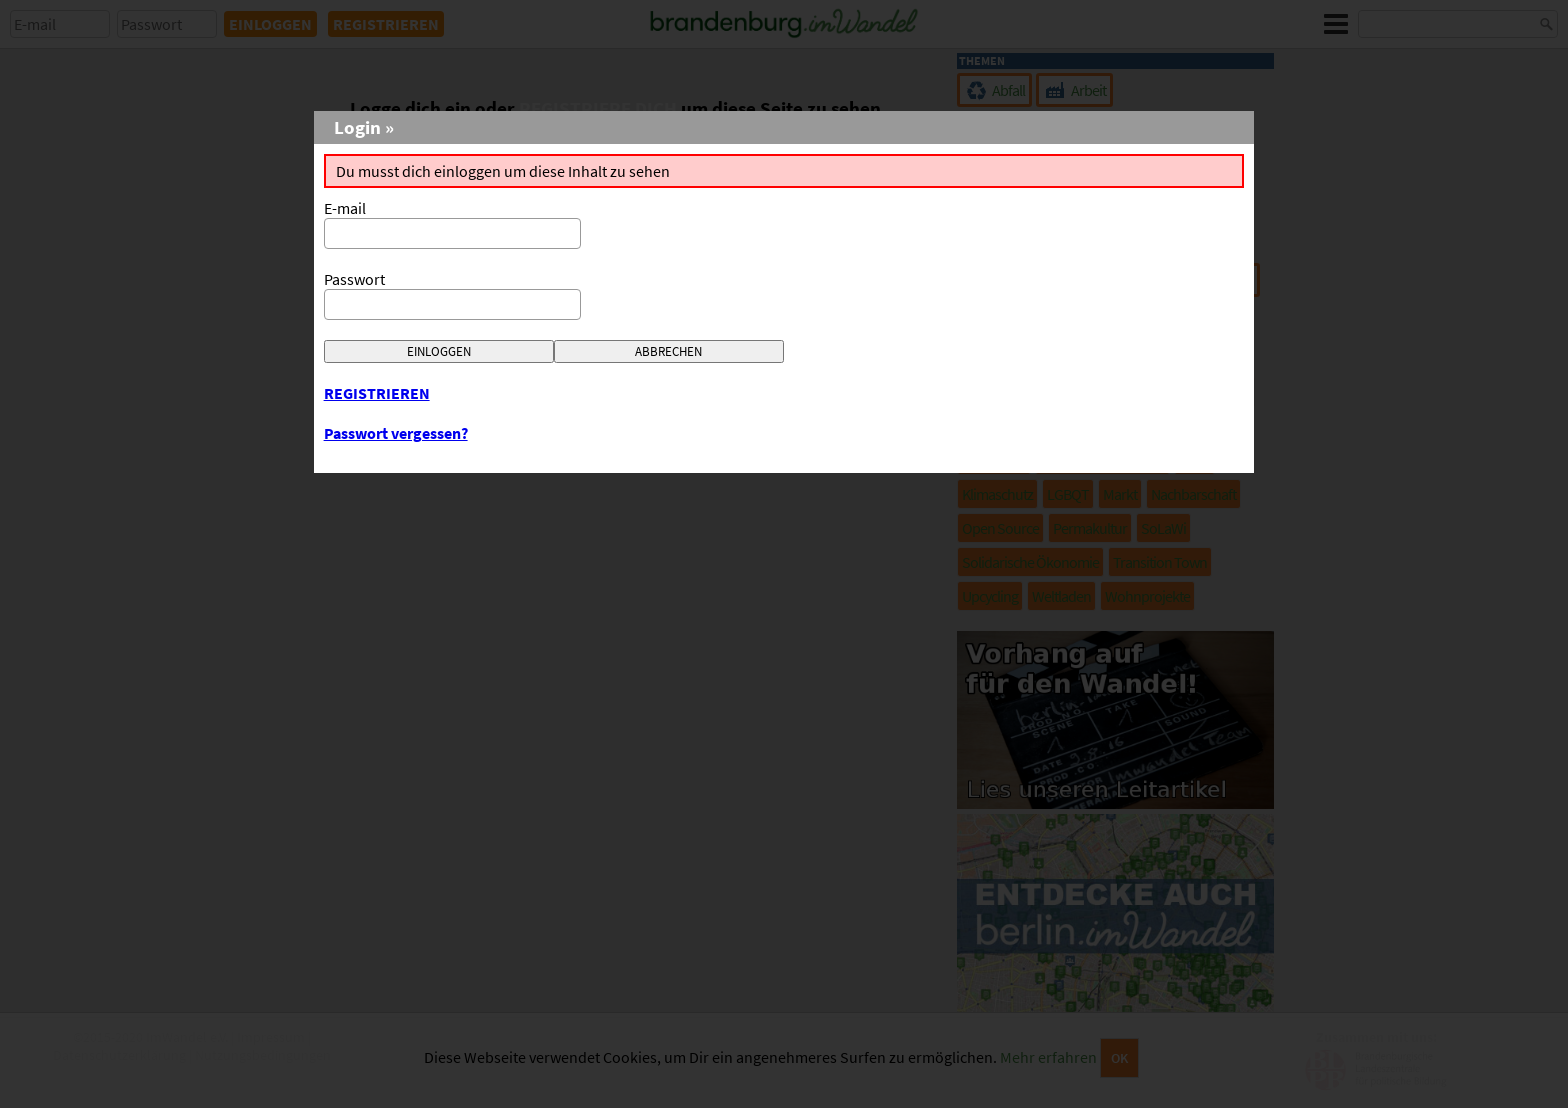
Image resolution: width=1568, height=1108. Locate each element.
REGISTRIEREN (377, 393)
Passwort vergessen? (396, 433)
